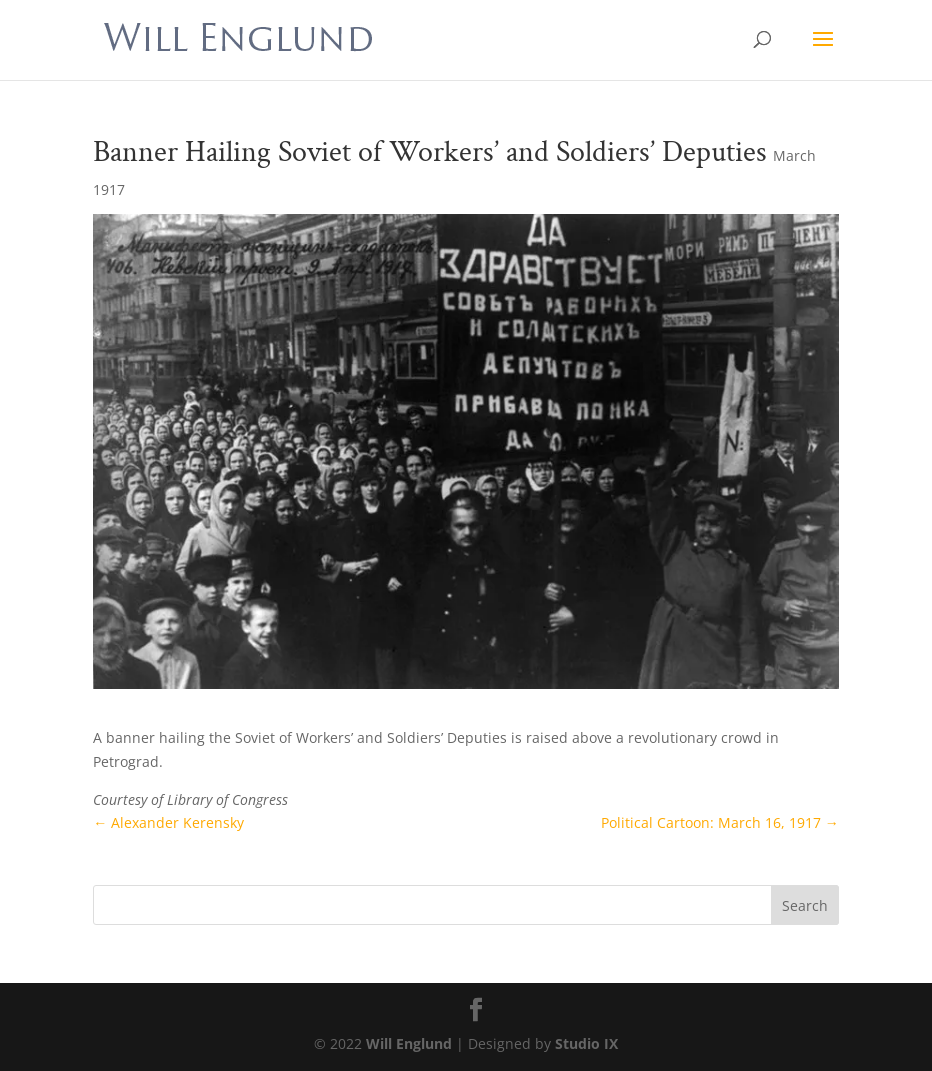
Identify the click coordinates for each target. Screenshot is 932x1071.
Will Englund (409, 1043)
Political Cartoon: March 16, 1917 (720, 822)
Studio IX (586, 1043)
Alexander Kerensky (168, 822)
